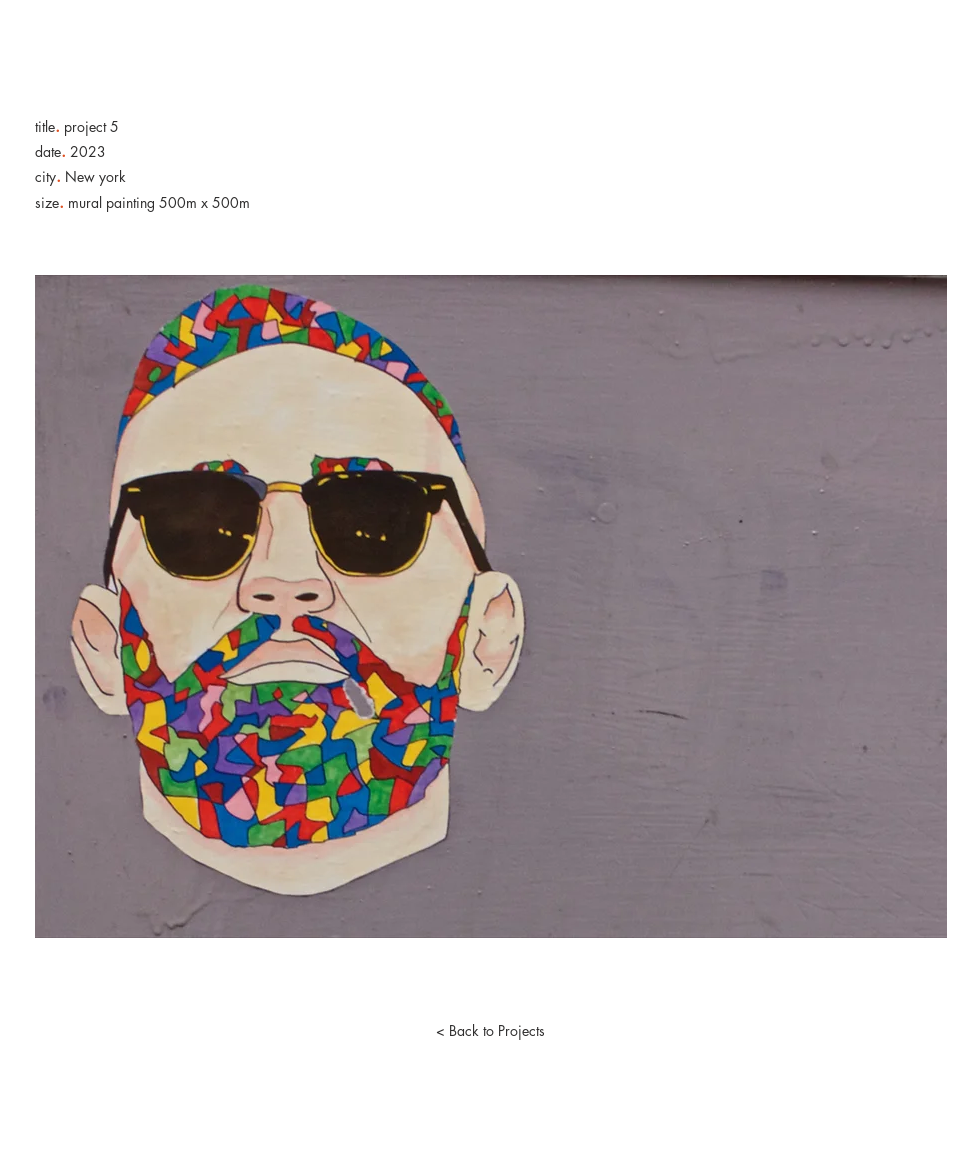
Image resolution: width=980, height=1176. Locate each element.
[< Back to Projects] (490, 1031)
